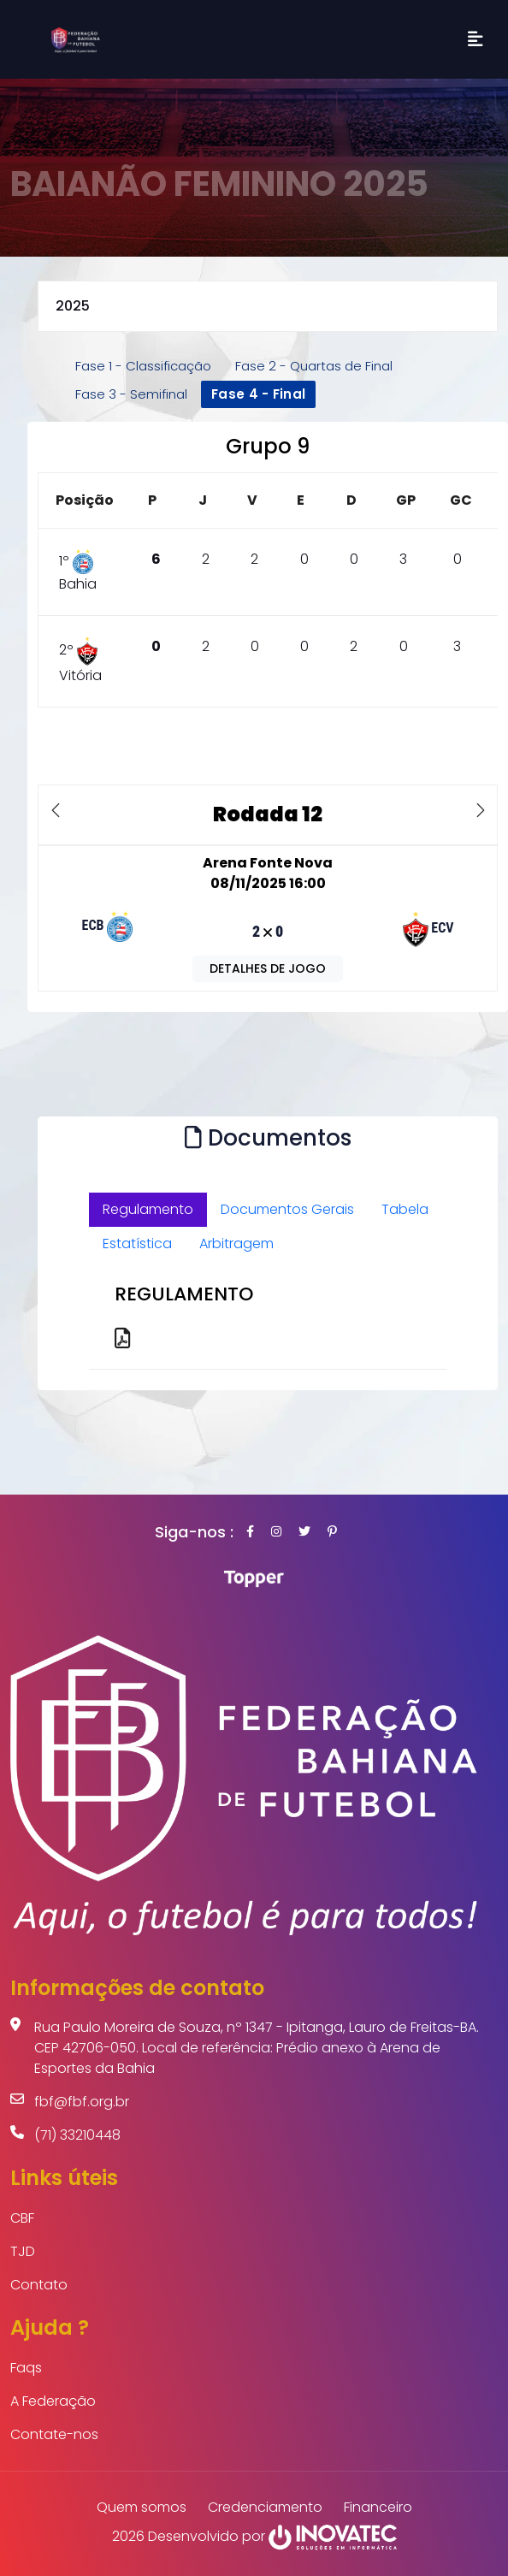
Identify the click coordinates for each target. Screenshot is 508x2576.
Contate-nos (54, 2434)
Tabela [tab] (404, 1209)
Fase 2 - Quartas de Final (314, 366)
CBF (22, 2218)
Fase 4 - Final (258, 394)
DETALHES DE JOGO (268, 968)
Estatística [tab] (137, 1243)
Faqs (26, 2368)
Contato (39, 2285)
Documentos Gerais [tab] (287, 1209)
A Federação (53, 2401)
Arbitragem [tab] (236, 1243)
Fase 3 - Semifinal (131, 394)
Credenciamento (265, 2507)
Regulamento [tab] (148, 1209)
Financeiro (378, 2507)
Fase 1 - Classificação (143, 366)
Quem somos (141, 2507)
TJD (22, 2251)
